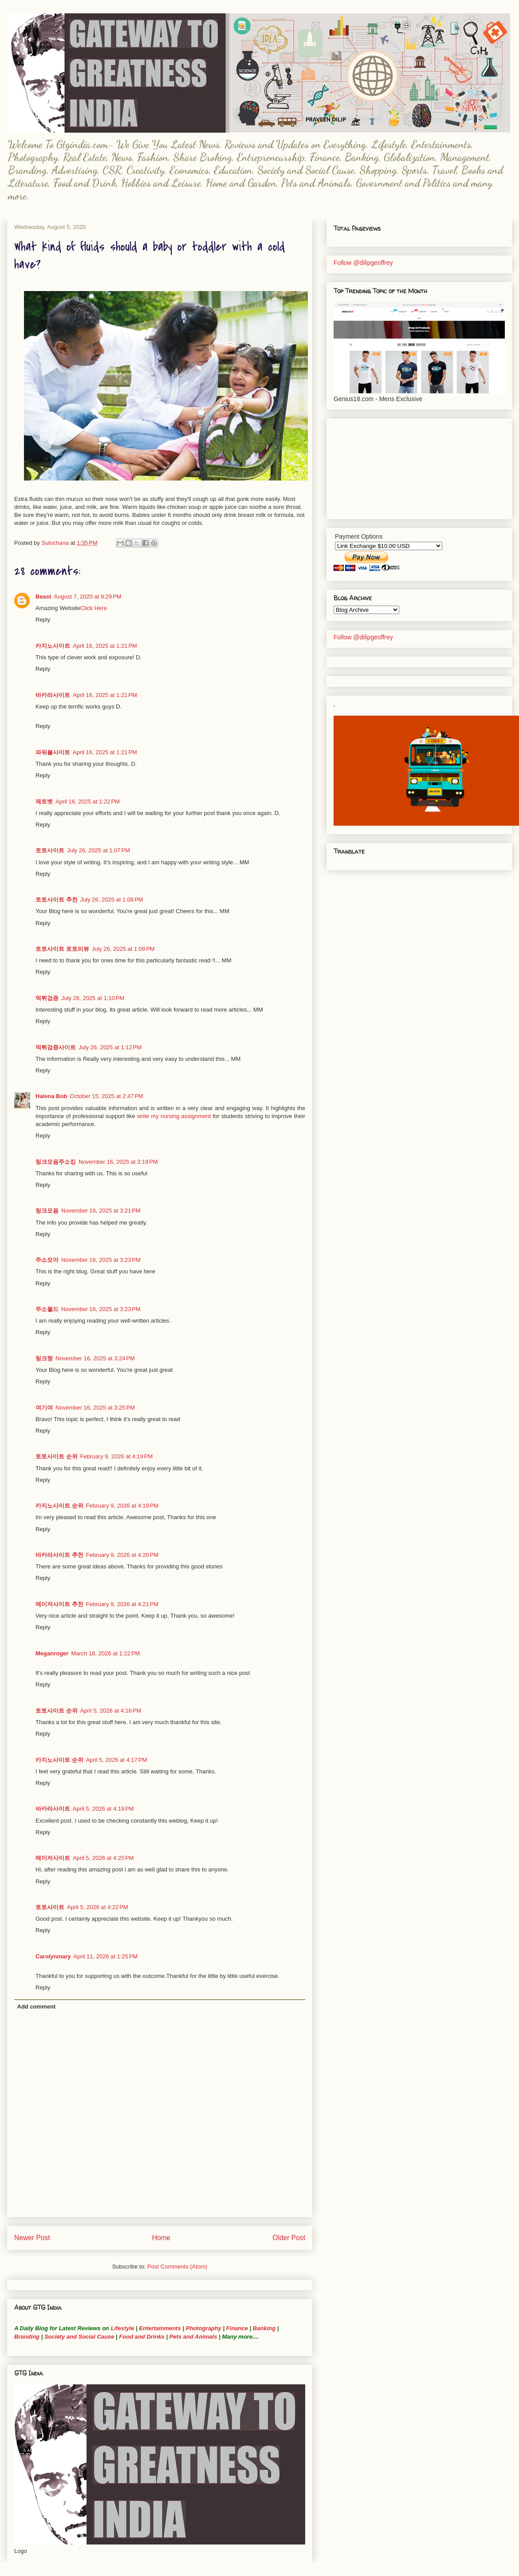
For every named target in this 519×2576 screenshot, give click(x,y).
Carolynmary (53, 1956)
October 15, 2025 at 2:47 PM (106, 1096)
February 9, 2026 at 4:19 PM (116, 1456)
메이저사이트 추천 (59, 1604)
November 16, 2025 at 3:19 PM (118, 1161)
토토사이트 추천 (56, 899)
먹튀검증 (47, 998)
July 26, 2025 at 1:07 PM (98, 850)
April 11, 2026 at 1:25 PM (105, 1956)
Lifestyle (123, 2328)
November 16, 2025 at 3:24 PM (95, 1358)
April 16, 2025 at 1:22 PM (87, 801)
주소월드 (47, 1309)
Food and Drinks (142, 2336)
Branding (26, 2336)
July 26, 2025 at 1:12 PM (110, 1047)
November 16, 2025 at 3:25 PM (95, 1407)
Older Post (288, 2237)
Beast (43, 596)
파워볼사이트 (52, 752)
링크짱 (44, 1358)
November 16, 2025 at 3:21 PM (101, 1210)
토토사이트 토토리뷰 (62, 948)
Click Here (93, 608)
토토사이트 (49, 850)
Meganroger (51, 1653)
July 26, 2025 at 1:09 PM (123, 948)
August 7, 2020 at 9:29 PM (87, 596)
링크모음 (47, 1210)
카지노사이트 (52, 645)
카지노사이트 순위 (59, 1505)
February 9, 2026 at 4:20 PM (122, 1555)
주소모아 (47, 1259)
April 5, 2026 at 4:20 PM (103, 1858)
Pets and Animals (193, 2336)
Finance (237, 2328)
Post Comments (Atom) (177, 2266)
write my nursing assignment (174, 1116)
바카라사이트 (52, 695)
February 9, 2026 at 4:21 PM (122, 1604)
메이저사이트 (52, 1858)
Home (161, 2237)
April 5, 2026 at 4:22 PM (97, 1907)
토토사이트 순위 (56, 1456)
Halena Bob (51, 1096)
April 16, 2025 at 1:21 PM (105, 645)
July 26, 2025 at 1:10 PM (92, 998)
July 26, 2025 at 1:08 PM (111, 899)
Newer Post (32, 2237)
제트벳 (44, 801)
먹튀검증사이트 (55, 1047)
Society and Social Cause (78, 2336)
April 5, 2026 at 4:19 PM (103, 1808)
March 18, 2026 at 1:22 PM (105, 1653)
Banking (264, 2328)
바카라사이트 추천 (59, 1555)
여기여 (44, 1407)
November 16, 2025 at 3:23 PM (101, 1259)
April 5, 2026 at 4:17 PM (116, 1760)
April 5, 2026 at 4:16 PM (111, 1710)
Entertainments (160, 2328)
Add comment (36, 2006)
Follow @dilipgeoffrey (363, 262)
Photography (203, 2328)
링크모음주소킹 (55, 1161)
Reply (42, 619)
